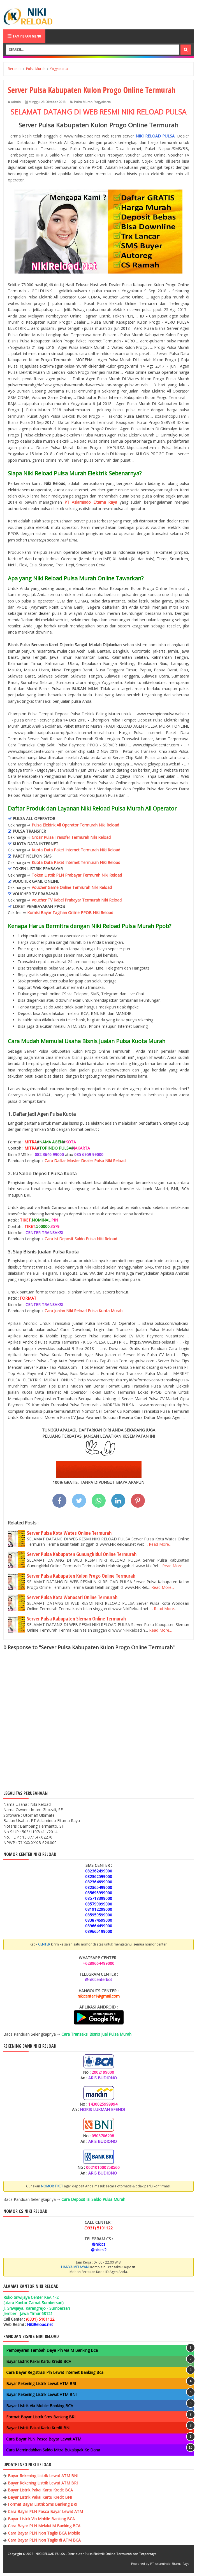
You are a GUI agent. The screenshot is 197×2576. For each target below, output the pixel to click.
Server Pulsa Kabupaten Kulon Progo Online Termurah (81, 1575)
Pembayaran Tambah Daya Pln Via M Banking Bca (52, 2350)
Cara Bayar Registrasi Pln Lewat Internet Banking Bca (54, 2372)
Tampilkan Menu (24, 36)
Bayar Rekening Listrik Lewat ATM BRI (41, 2383)
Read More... (160, 1544)
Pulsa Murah (83, 102)
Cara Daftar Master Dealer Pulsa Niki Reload (85, 1160)
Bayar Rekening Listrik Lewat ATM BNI (41, 2394)
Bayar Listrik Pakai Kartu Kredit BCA (38, 2361)
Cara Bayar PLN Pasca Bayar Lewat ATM (43, 2439)
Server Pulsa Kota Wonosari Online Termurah (72, 1597)
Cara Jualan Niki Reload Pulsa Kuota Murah (83, 1310)
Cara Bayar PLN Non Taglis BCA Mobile (44, 2533)
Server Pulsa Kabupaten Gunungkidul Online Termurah (81, 1554)
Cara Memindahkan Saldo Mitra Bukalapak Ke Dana (53, 2450)
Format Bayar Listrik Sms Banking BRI (40, 2416)
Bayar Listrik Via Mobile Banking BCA (39, 2405)
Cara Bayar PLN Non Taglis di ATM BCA (44, 2540)
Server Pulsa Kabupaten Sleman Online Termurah (76, 1618)
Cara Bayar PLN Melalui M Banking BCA (44, 2525)
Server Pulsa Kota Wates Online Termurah (69, 1532)
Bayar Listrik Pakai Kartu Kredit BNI (38, 2427)
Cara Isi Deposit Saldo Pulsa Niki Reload (81, 1238)
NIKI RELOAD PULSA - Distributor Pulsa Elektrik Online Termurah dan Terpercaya (96, 2554)
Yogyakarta (102, 102)
